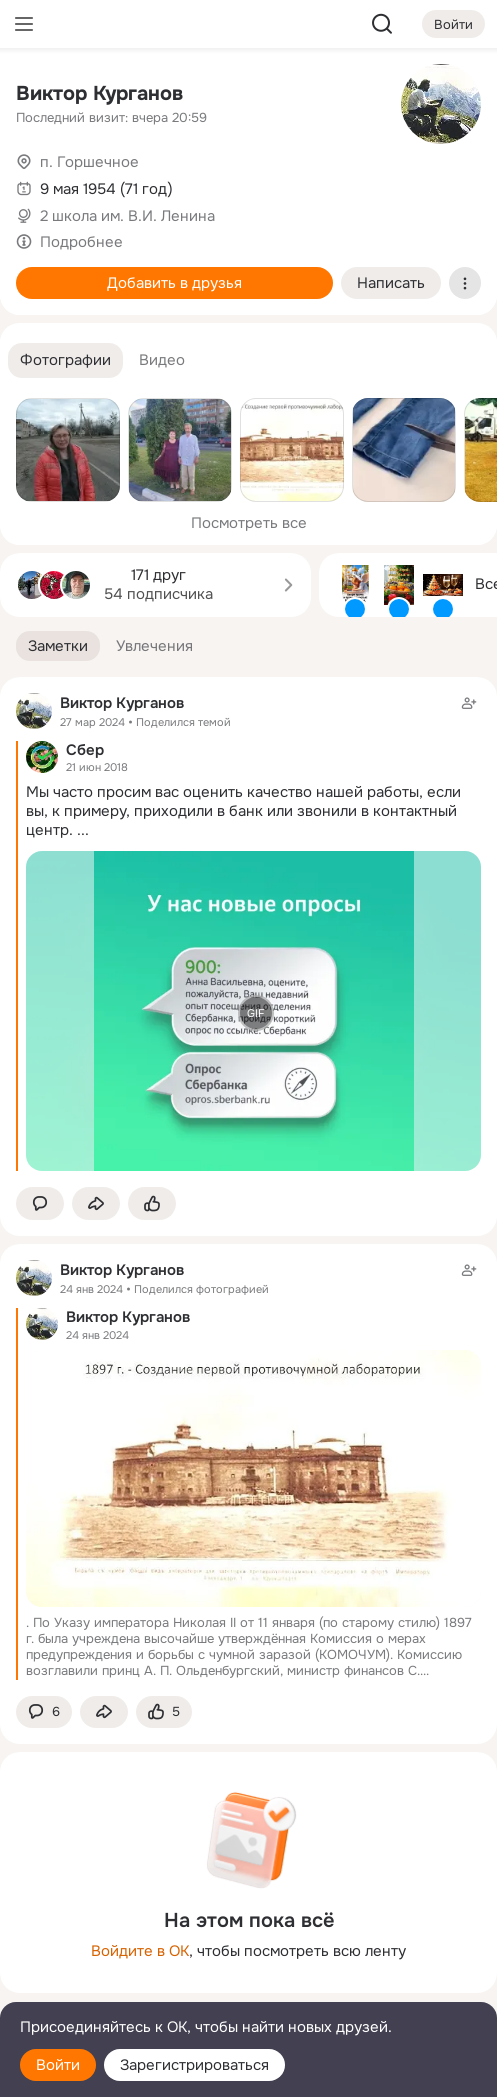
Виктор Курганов (99, 93)
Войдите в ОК (140, 1951)
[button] (65, 360)
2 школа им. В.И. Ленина (127, 216)
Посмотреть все (249, 523)
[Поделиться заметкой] (96, 1203)
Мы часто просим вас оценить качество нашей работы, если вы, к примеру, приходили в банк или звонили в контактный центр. (243, 811)
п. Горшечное (89, 162)
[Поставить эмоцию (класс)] (152, 1203)
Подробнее (81, 242)
